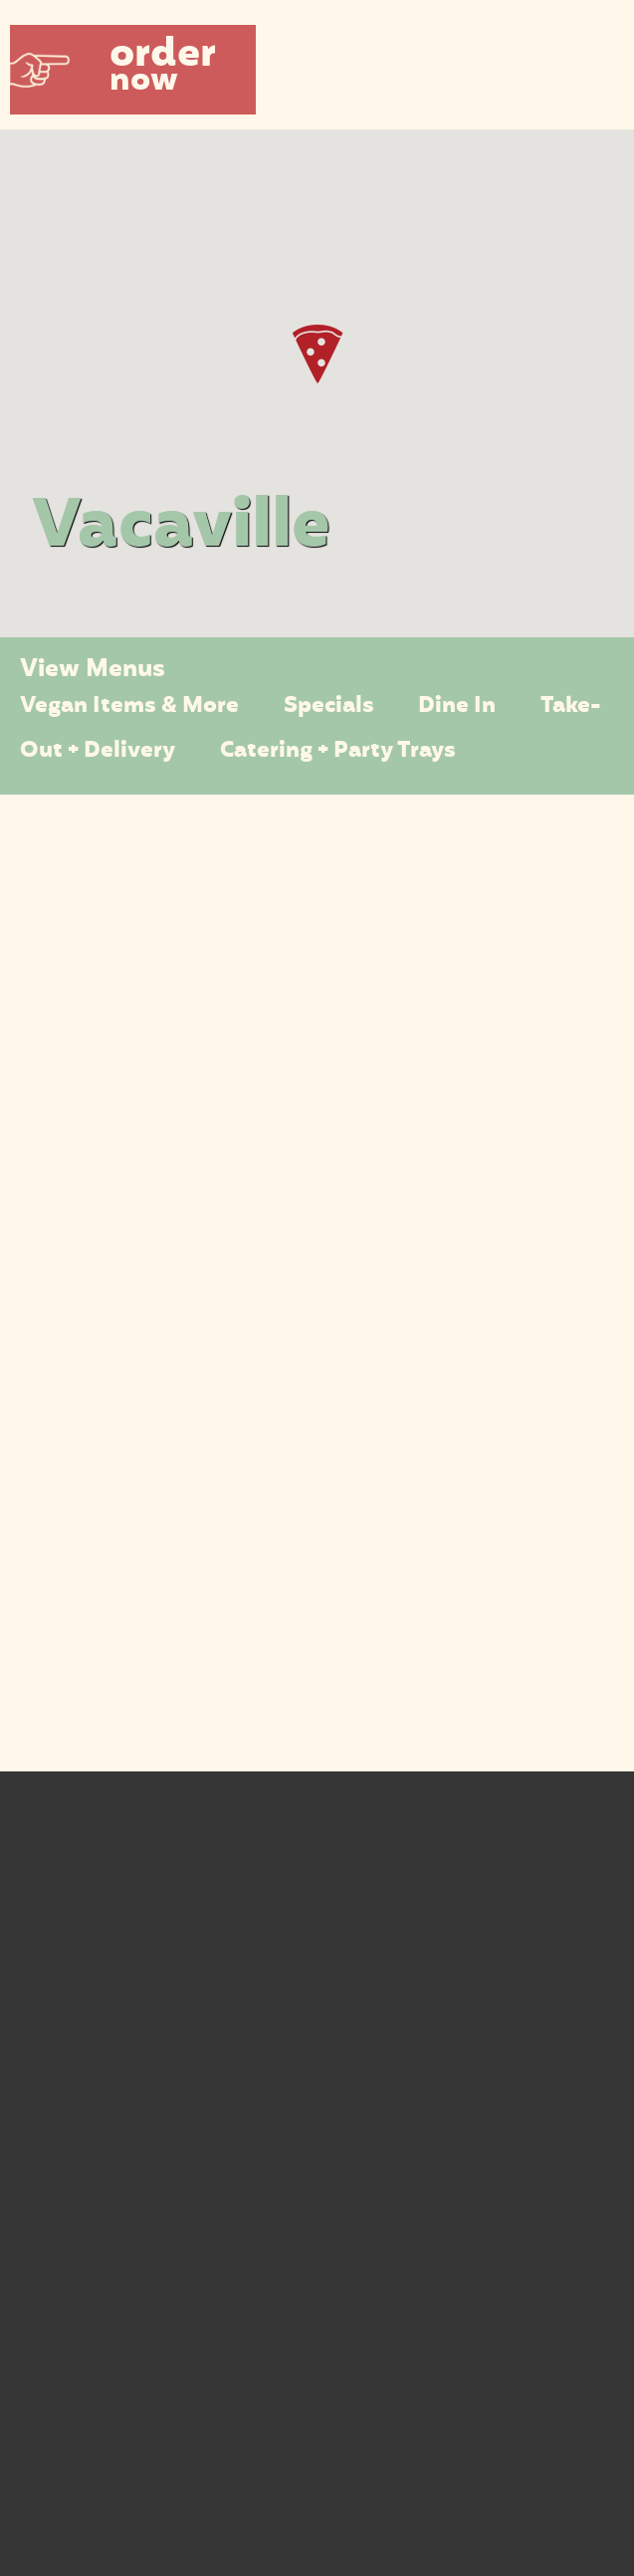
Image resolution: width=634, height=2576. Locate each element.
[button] (133, 70)
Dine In (457, 706)
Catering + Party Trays (338, 751)
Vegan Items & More (129, 706)
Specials (329, 706)
